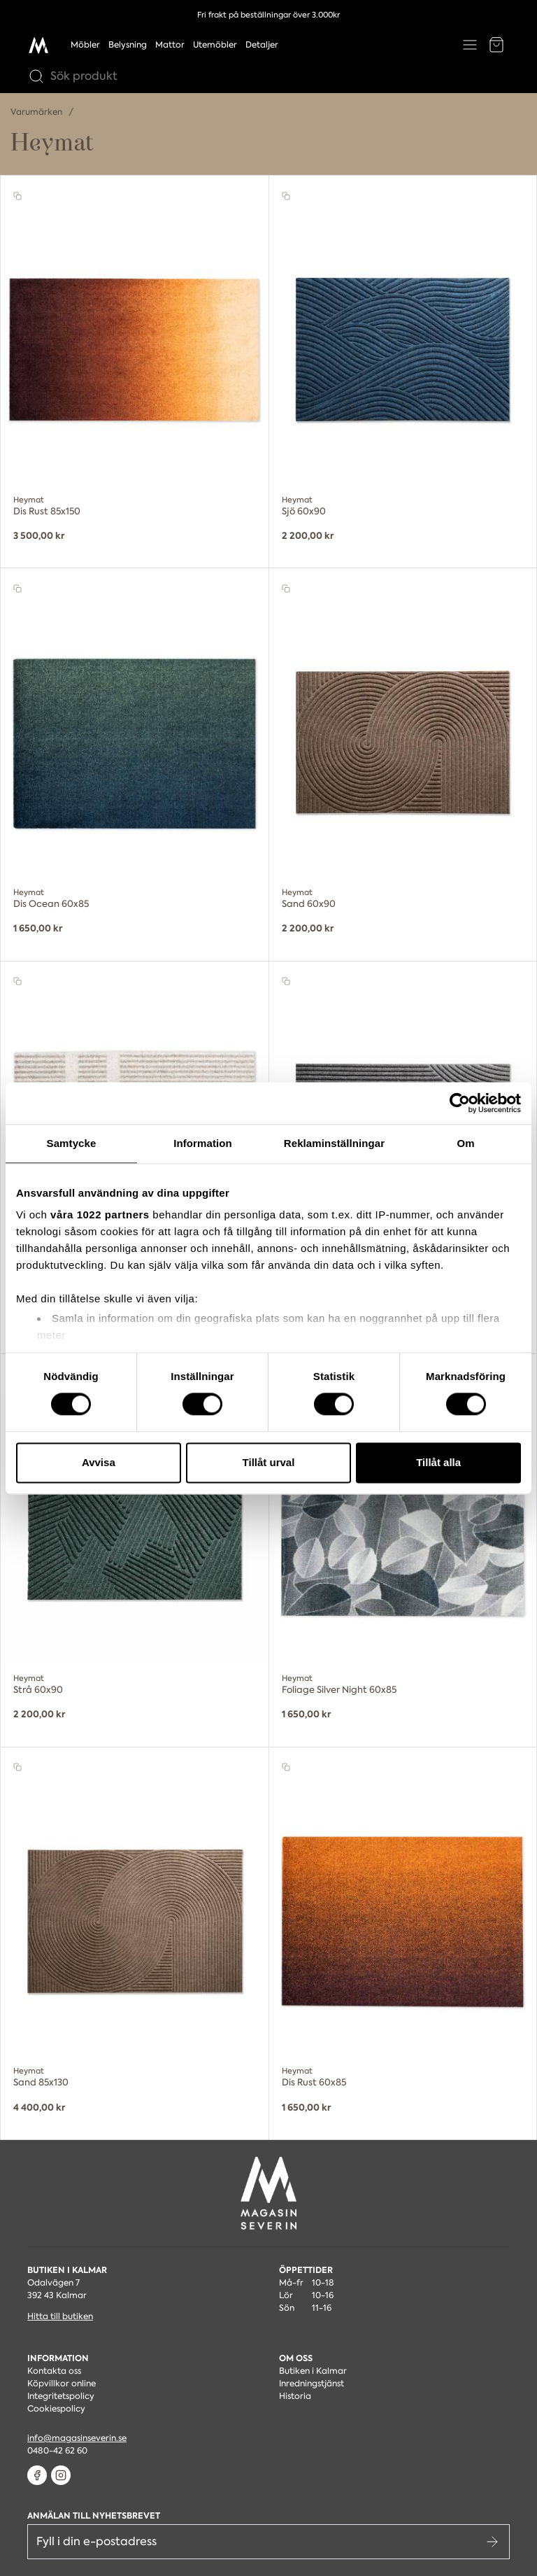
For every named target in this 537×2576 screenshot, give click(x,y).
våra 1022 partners (100, 1214)
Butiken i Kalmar (313, 2371)
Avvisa (98, 1462)
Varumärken (37, 112)
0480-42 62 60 (57, 2450)
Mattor (170, 44)
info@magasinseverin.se (77, 2438)
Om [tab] (465, 1143)
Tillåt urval (269, 1462)
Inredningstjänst (311, 2383)
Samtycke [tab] (71, 1143)
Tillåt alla (438, 1462)
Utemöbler (215, 44)
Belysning (127, 44)
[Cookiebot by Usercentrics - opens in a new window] (460, 1102)
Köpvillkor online (61, 2383)
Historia (295, 2396)
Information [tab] (202, 1143)
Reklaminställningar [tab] (334, 1143)
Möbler (85, 44)
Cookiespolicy (56, 2408)
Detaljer (261, 44)
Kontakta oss (54, 2371)
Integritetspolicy (60, 2396)
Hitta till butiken (60, 2316)
